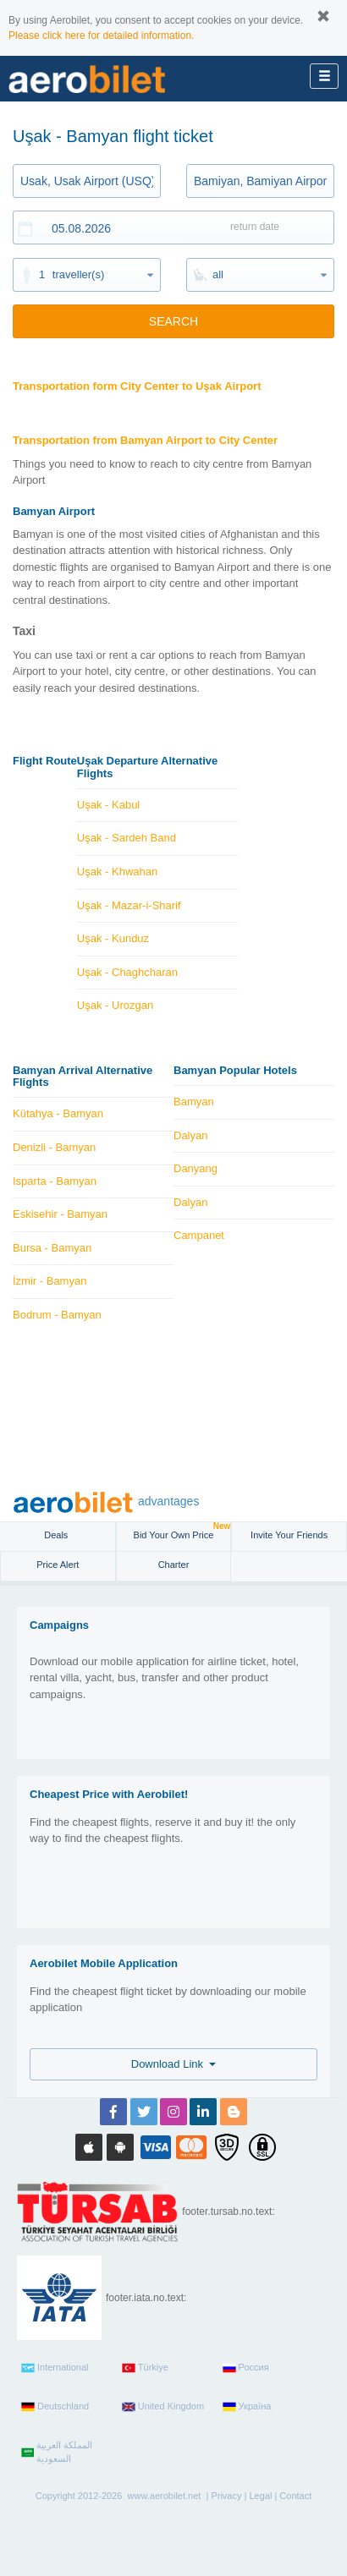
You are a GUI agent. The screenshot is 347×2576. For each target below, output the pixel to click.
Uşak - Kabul (108, 804)
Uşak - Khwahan (117, 871)
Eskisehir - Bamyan (60, 1214)
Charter (174, 1564)
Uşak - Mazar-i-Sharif (129, 905)
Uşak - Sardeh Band (126, 837)
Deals (57, 1535)
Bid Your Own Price (182, 1531)
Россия (246, 2368)
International (55, 2368)
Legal (260, 2496)
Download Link (174, 2064)
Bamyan (194, 1101)
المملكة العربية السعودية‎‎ (56, 2452)
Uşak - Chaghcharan (127, 972)
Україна (247, 2407)
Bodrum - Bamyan (57, 1314)
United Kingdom (163, 2407)
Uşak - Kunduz (113, 938)
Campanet (199, 1235)
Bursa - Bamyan (52, 1247)
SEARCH (173, 321)
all (217, 274)
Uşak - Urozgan (115, 1005)
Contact (295, 2496)
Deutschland (55, 2407)
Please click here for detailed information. (101, 35)
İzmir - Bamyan (49, 1280)
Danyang (196, 1168)
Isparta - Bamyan (54, 1181)
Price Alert (57, 1564)
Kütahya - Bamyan (58, 1113)
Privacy (226, 2496)
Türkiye (145, 2368)
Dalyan (190, 1135)
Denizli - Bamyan (54, 1147)
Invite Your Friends (289, 1535)
